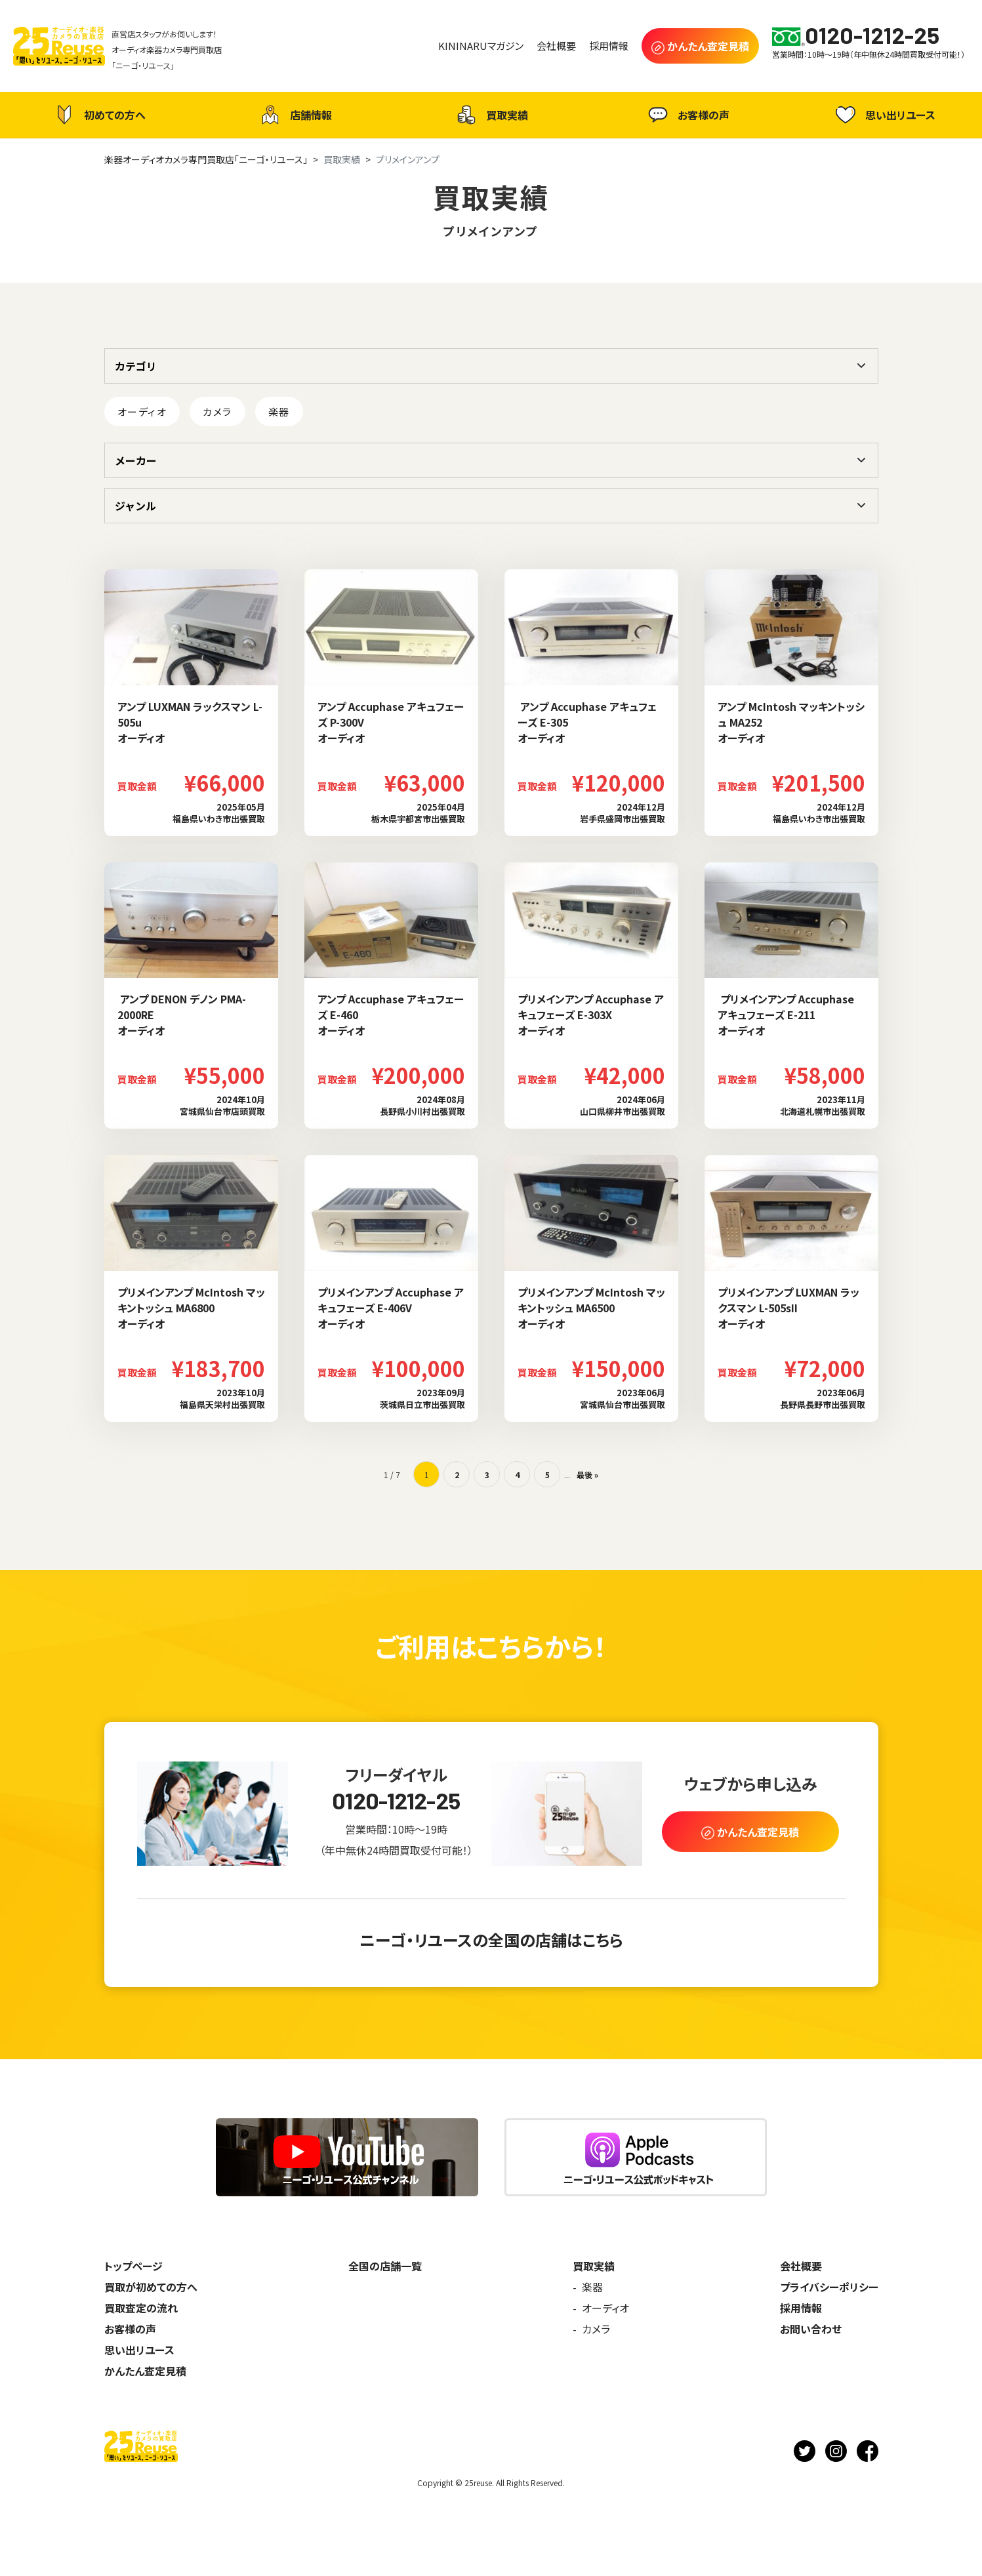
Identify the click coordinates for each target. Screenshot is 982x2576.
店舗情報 (294, 115)
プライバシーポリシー (829, 2287)
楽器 (279, 411)
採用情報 (801, 2308)
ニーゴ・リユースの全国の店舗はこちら (491, 1939)
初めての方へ (98, 115)
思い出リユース (883, 114)
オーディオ (142, 411)
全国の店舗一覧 (385, 2266)
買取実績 (490, 115)
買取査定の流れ (141, 2308)
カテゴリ (136, 366)
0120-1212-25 (396, 1800)
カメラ (217, 411)
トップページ (133, 2266)
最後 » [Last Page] (587, 1474)
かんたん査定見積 (145, 2371)
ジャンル (135, 505)
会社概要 (801, 2266)
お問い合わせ (811, 2329)
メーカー (136, 460)
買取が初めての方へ (150, 2287)
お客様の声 (687, 115)
